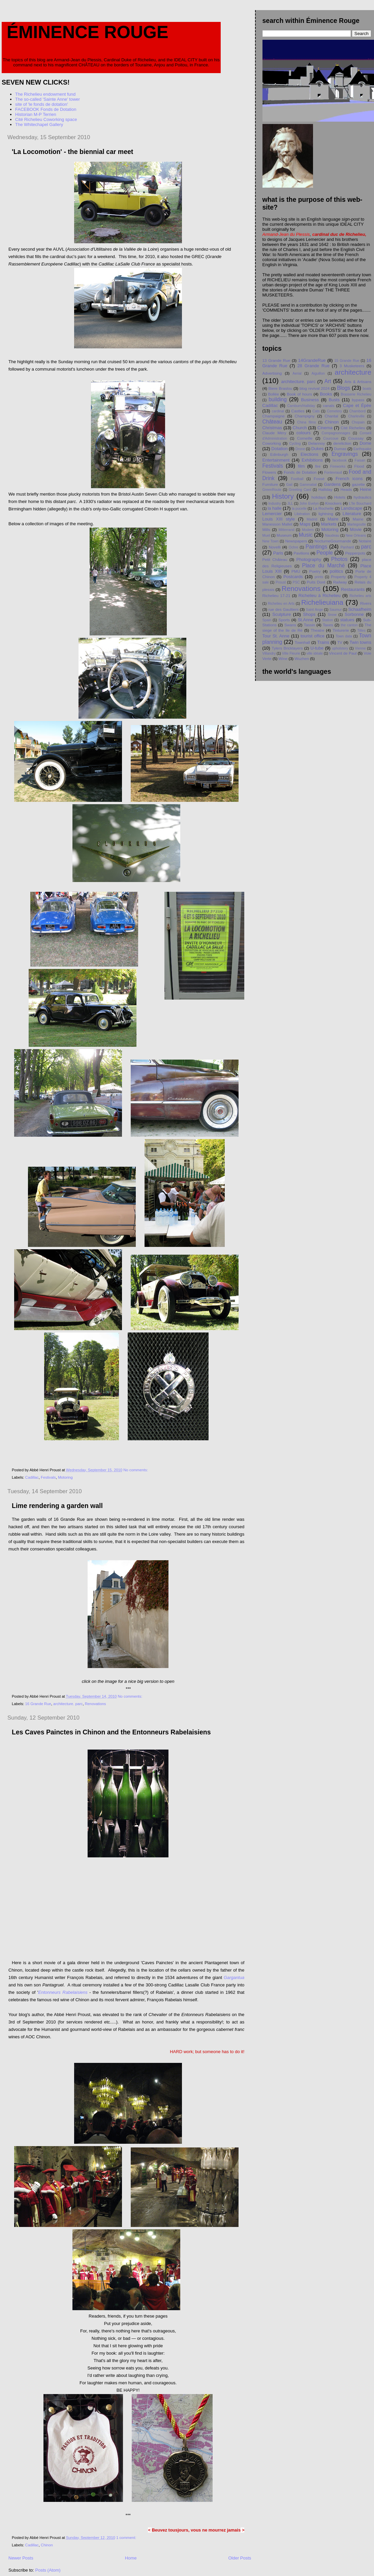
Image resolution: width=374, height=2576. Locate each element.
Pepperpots (355, 553)
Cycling (295, 443)
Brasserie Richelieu (356, 394)
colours (304, 432)
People (324, 553)
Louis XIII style (278, 519)
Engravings (345, 454)
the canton (349, 625)
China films (306, 422)
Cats (315, 411)
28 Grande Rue (313, 365)
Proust (281, 582)
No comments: (136, 1470)
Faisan (360, 460)
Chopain (358, 422)
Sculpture (281, 614)
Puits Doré (316, 582)
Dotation (279, 448)
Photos (339, 559)
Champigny (305, 416)
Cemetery (334, 411)
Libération (302, 514)
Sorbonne (354, 614)
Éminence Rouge (87, 32)
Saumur (336, 609)
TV (339, 642)
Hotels (339, 497)
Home (131, 2558)
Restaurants (353, 589)
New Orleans (356, 535)
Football (297, 479)
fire (317, 466)
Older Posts (239, 2558)
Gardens (332, 484)
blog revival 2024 (315, 388)
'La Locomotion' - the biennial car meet (72, 151)
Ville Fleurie (291, 653)
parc (366, 546)
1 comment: (126, 2538)
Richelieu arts (360, 596)
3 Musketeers (352, 366)
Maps (305, 524)
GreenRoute (272, 490)
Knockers (333, 503)
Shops (309, 614)
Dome (365, 443)
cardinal (278, 411)
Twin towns (360, 642)
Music (306, 535)
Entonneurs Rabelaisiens (62, 1992)
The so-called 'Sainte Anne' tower (47, 99)
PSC (296, 582)
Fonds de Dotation (300, 472)
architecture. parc (68, 1704)
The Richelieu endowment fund (45, 94)
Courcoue (330, 438)
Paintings (316, 546)
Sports (284, 620)
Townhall (302, 642)
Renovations (95, 1704)
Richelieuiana (322, 602)
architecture (353, 372)
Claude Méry (274, 433)
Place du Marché (323, 565)
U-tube (316, 648)
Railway (340, 582)
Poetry (315, 571)
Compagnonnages (335, 433)
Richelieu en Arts (281, 603)
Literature (352, 513)
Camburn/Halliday (301, 406)
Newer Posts (20, 2558)
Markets (329, 524)
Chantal (331, 416)
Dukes (317, 448)
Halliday (325, 489)
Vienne (360, 648)
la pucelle (299, 508)
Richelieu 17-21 (276, 595)
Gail (289, 484)
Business (310, 399)
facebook (340, 460)
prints (319, 577)
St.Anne (305, 619)
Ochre (293, 547)
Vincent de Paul (343, 653)
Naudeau (332, 535)
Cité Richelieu (353, 428)
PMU (295, 571)
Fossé (319, 478)
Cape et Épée (357, 405)
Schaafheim (359, 609)
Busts (334, 399)
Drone (300, 449)
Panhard (347, 547)
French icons (349, 478)
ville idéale (314, 653)
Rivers (365, 603)
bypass (358, 400)
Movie (356, 529)
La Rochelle (323, 508)
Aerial (297, 373)
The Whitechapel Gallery (39, 124)
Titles (361, 630)
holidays (318, 497)
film (301, 466)
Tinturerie (341, 630)
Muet (266, 535)
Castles (298, 411)
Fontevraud (333, 472)
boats (367, 388)
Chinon (47, 2545)
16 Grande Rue (38, 1704)
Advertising (272, 373)
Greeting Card (300, 490)
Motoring (65, 1477)
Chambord (357, 411)
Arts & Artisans (357, 381)
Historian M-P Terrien (35, 114)
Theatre (317, 630)
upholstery (340, 648)
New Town (270, 541)
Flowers (269, 472)
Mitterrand (286, 530)
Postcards (293, 576)
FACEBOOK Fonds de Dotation (45, 109)
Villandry (269, 653)
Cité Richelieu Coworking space (46, 119)
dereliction (342, 443)
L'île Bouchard (360, 503)
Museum (284, 535)
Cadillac (32, 1477)
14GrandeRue (312, 360)
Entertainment (276, 460)
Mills (266, 529)
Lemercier (272, 513)
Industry (274, 503)
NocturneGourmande (332, 541)
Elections (309, 454)
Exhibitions (312, 460)
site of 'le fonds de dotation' (41, 104)
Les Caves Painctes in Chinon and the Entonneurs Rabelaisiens (111, 1732)
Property (338, 576)
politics (336, 571)
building (278, 399)
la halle (274, 508)
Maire (333, 519)
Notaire (365, 541)
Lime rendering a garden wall (57, 1505)
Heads (346, 489)
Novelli (275, 547)
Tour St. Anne (276, 635)
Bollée (273, 394)
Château (272, 422)
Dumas (340, 448)
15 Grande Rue (346, 361)
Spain (267, 620)
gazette (358, 484)
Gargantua (234, 1977)
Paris (278, 553)
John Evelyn (309, 503)
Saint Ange (314, 609)
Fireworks (337, 466)
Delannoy (316, 443)
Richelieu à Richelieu (320, 595)
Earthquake (362, 449)
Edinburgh (279, 454)
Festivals (48, 1477)
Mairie (358, 519)
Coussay (356, 438)
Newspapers (296, 541)
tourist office (312, 635)
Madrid (312, 519)
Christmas (272, 427)
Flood (359, 466)
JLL (290, 503)
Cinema (325, 427)
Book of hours (299, 394)
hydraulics (362, 497)
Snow (332, 615)
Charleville (356, 416)
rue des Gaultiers (283, 609)
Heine (365, 489)
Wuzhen (301, 658)
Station (327, 620)
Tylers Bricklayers (287, 648)
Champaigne (273, 416)
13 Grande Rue (276, 360)
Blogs (343, 388)
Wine (283, 658)
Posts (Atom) (48, 2570)
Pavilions (301, 553)
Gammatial (308, 484)
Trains (323, 642)
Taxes (328, 625)
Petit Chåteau (274, 559)
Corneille (304, 438)
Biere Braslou (280, 388)
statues (347, 619)
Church (300, 427)
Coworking (271, 443)
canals (328, 405)
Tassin (309, 625)
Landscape (352, 508)
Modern (308, 530)
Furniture (270, 484)
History (283, 496)
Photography (309, 559)
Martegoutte (356, 524)
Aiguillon (317, 373)
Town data (344, 636)
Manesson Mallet (277, 524)
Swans (290, 625)
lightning (325, 513)
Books (326, 394)
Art (327, 381)
